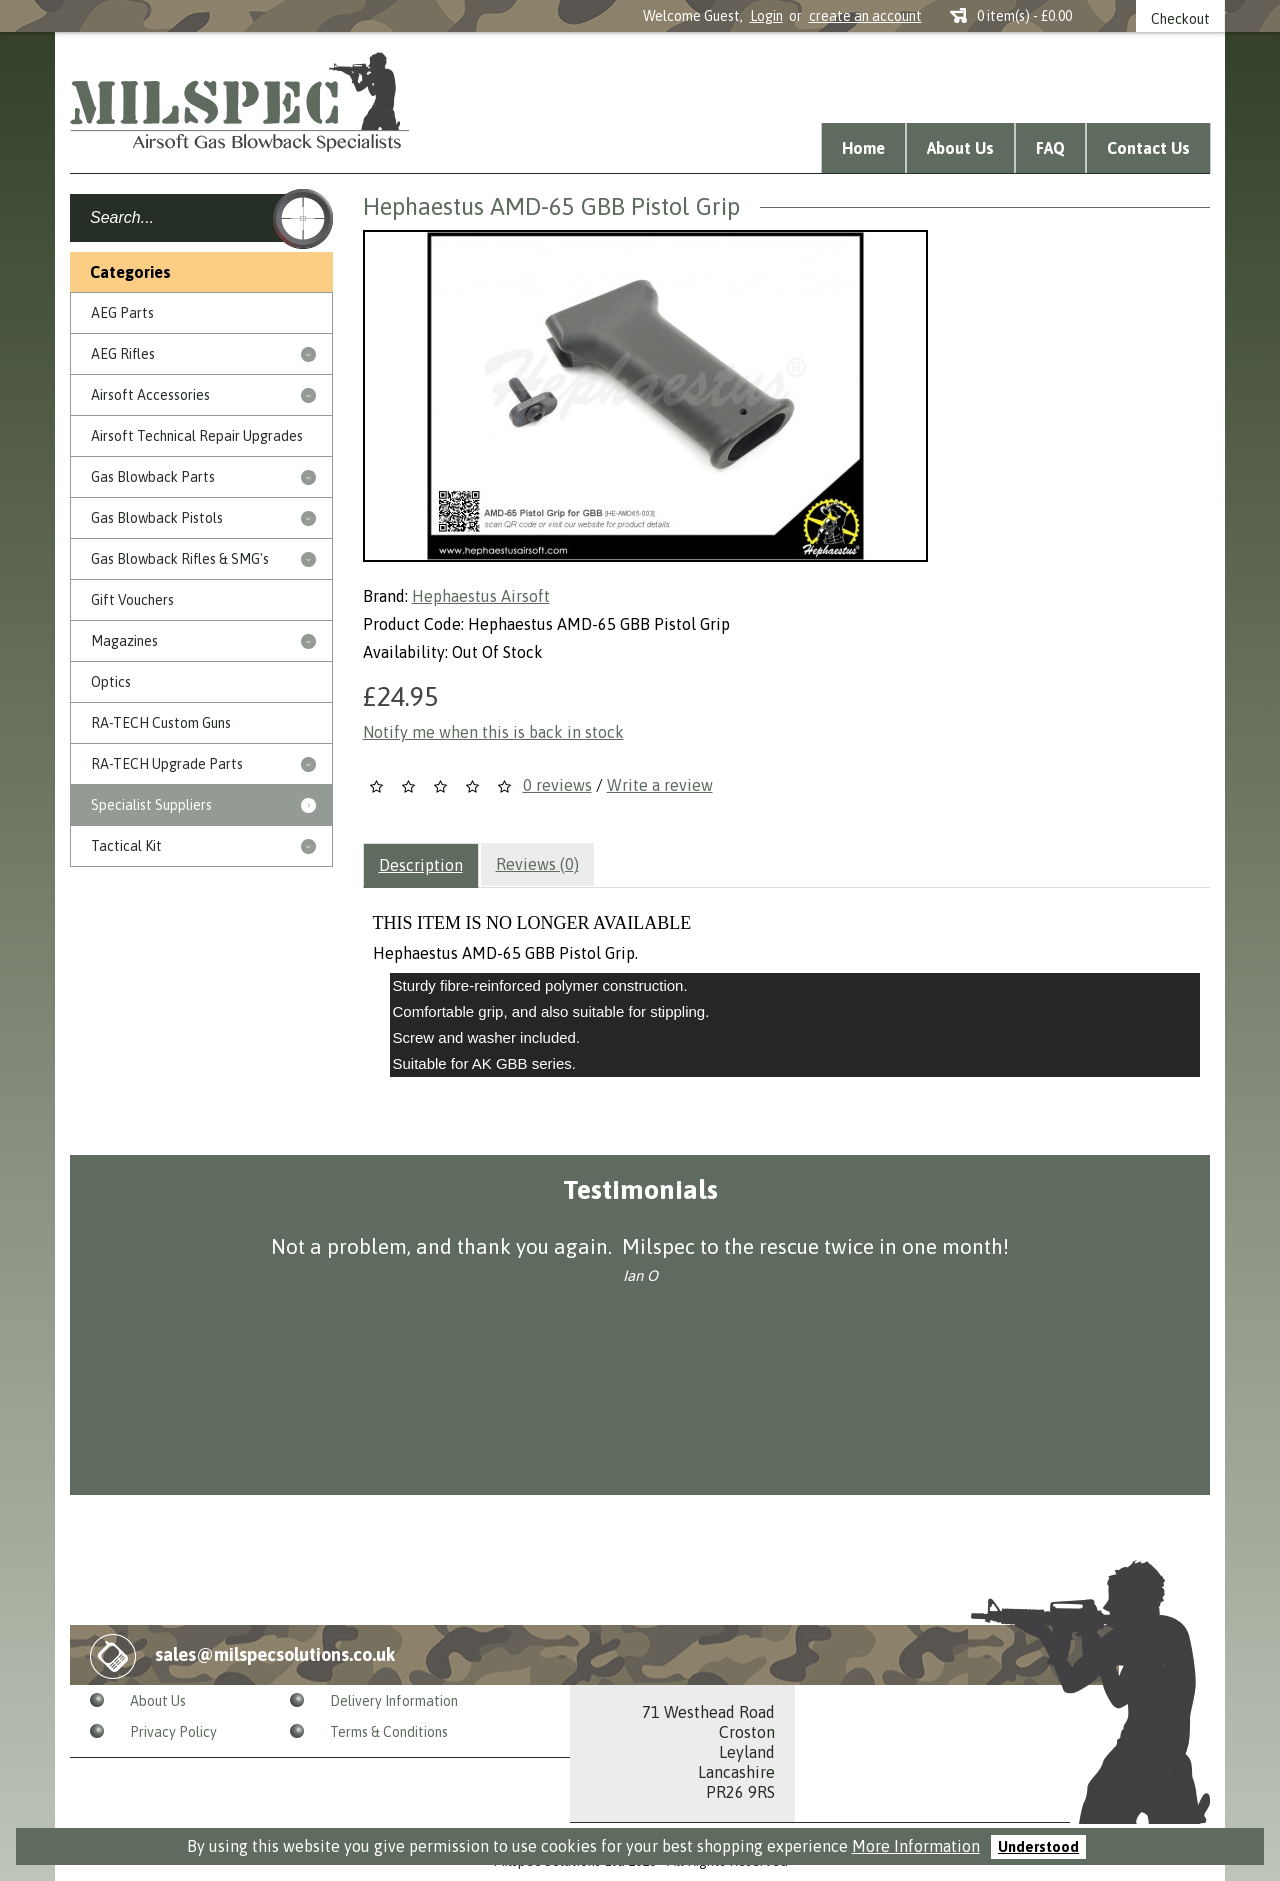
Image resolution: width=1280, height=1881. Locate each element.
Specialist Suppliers (151, 805)
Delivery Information (394, 1701)
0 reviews (557, 785)
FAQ (1050, 148)
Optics (111, 682)
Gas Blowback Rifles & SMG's (180, 559)
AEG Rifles (123, 354)
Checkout (1180, 19)
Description (421, 865)
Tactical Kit (126, 846)
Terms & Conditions (389, 1732)
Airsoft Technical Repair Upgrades (197, 436)
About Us (960, 148)
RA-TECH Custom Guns (161, 723)
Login (766, 16)
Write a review (660, 785)
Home (863, 148)
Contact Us (1148, 148)
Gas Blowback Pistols (157, 518)
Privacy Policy (173, 1732)
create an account (865, 16)
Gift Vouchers (132, 600)
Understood (1038, 1847)
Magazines (124, 641)
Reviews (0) (537, 864)
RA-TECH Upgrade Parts (167, 764)
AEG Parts (122, 313)
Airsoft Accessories (150, 395)
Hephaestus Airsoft (481, 596)
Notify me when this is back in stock (493, 732)
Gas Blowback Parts (153, 477)
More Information (916, 1846)
